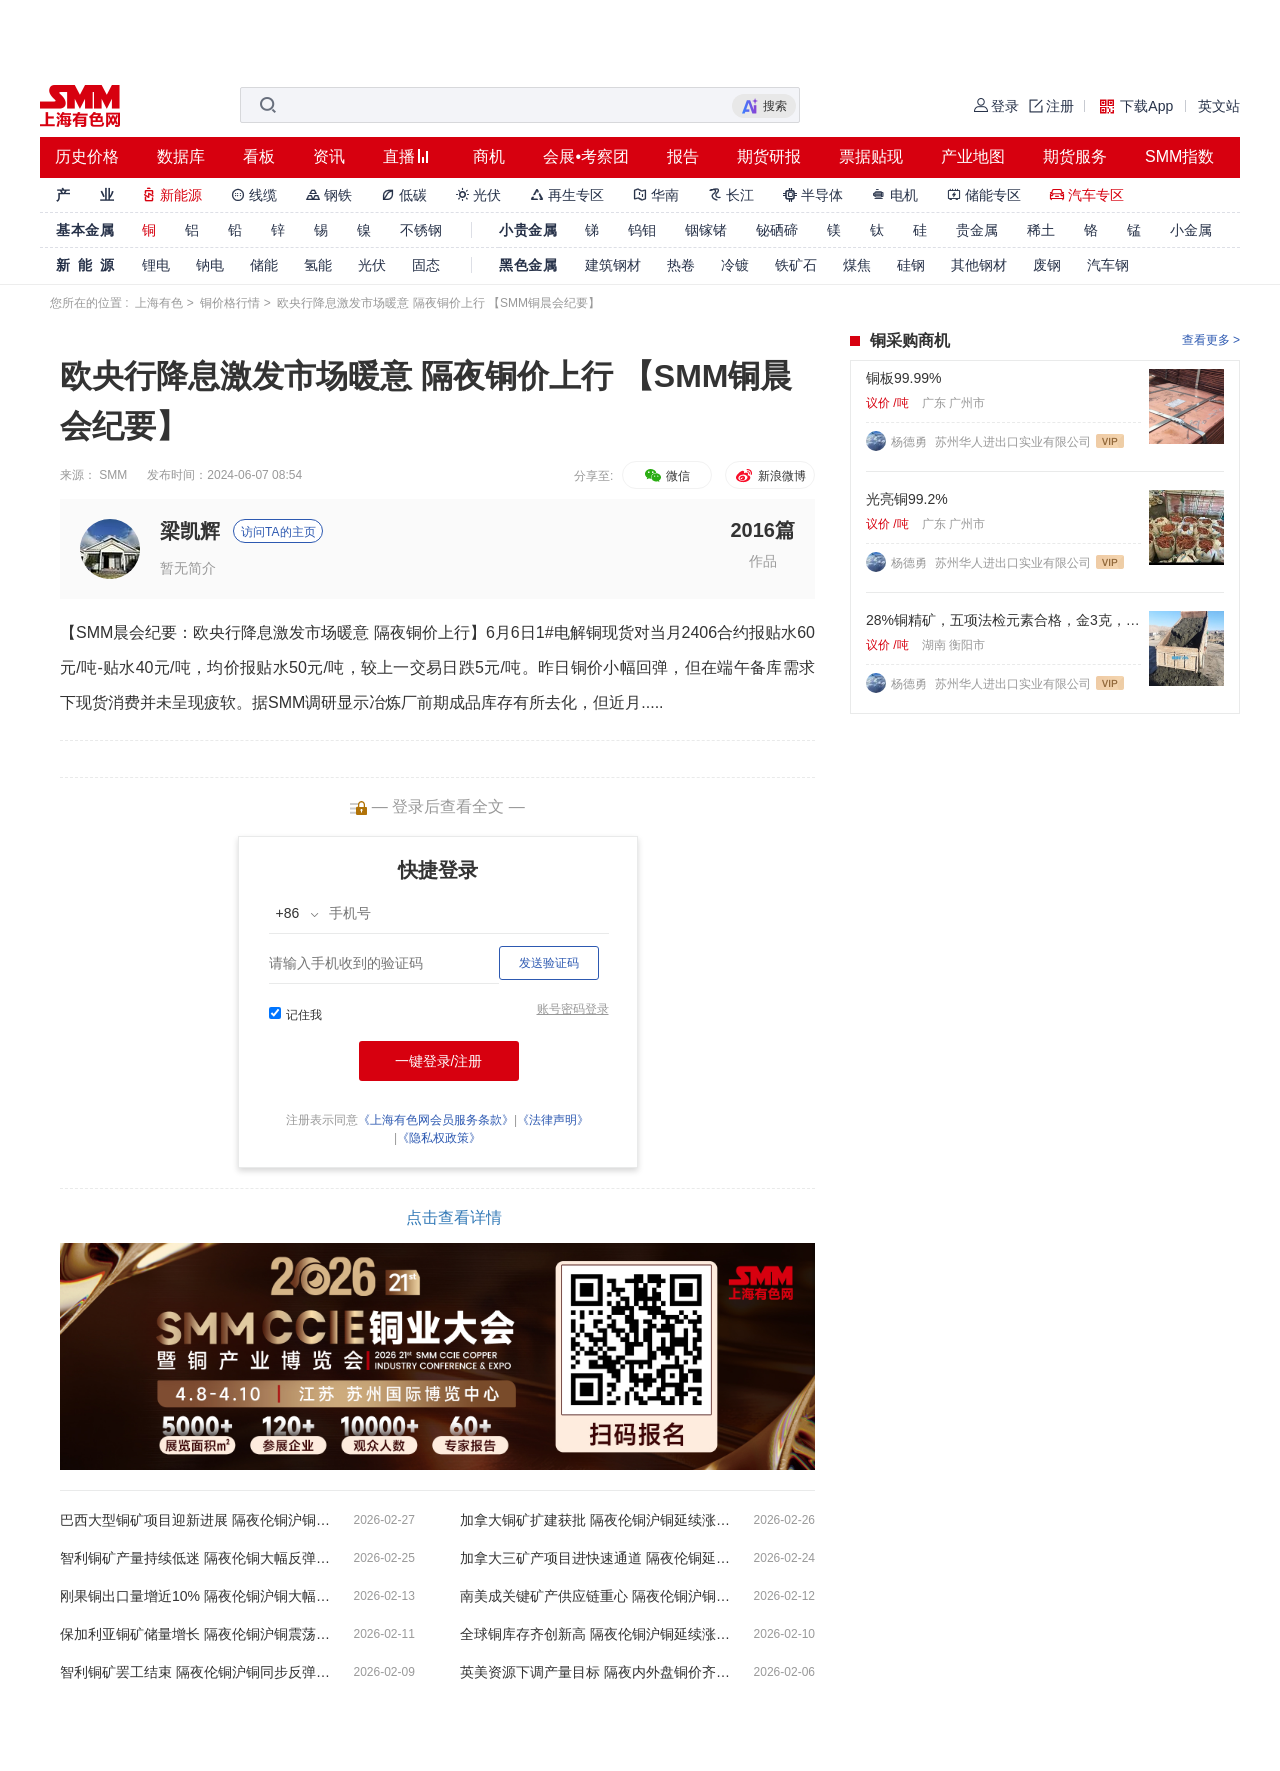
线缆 (254, 195)
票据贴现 (871, 156)
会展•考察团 (586, 156)
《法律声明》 (553, 1120)
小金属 (1191, 230)
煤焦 (857, 265)
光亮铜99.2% (907, 499)
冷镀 (735, 265)
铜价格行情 (230, 303)
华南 (656, 195)
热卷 (681, 265)
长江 (731, 195)
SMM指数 (1179, 156)
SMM (113, 475)
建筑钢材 (613, 265)
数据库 (181, 156)
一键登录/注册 (439, 1061)
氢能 (318, 265)
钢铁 (329, 195)
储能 (264, 265)
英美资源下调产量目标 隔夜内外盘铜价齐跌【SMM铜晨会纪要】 (595, 1672)
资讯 (329, 156)
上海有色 (159, 303)
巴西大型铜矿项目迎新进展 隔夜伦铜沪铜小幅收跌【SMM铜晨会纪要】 (195, 1520)
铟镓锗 (706, 230)
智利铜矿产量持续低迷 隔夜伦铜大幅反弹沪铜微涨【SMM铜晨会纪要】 (195, 1558)
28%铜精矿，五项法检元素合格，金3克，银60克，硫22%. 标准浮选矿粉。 (1003, 620)
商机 (489, 156)
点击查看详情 (454, 1217)
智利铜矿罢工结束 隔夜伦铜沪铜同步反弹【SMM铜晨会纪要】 (195, 1672)
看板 (259, 156)
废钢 (1047, 265)
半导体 (813, 195)
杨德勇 (910, 442)
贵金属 (977, 230)
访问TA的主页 (278, 532)
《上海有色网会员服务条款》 (436, 1120)
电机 (895, 195)
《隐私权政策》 (439, 1138)
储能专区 (984, 195)
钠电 (210, 265)
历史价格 (87, 156)
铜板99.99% (903, 378)
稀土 (1041, 230)
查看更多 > (1211, 340)
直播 (399, 156)
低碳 (404, 195)
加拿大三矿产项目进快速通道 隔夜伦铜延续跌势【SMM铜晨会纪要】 (595, 1558)
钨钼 (642, 230)
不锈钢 (421, 230)
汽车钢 (1108, 265)
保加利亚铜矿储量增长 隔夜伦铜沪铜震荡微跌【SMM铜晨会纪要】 (195, 1634)
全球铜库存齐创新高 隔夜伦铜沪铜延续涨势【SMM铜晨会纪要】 (595, 1634)
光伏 (479, 195)
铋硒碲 (777, 230)
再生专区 (567, 195)
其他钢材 (979, 265)
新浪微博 (769, 476)
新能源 (172, 195)
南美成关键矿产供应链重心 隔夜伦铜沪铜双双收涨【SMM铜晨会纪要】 (595, 1596)
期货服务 (1075, 156)
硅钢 (911, 265)
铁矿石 (796, 265)
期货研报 (769, 156)
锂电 (156, 265)
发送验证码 (549, 963)
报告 (683, 156)
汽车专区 (1087, 195)
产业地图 (973, 156)
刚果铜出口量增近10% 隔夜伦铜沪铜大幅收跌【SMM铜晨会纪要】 (195, 1596)
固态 (426, 265)
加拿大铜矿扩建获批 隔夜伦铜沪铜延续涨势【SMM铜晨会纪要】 (595, 1520)
